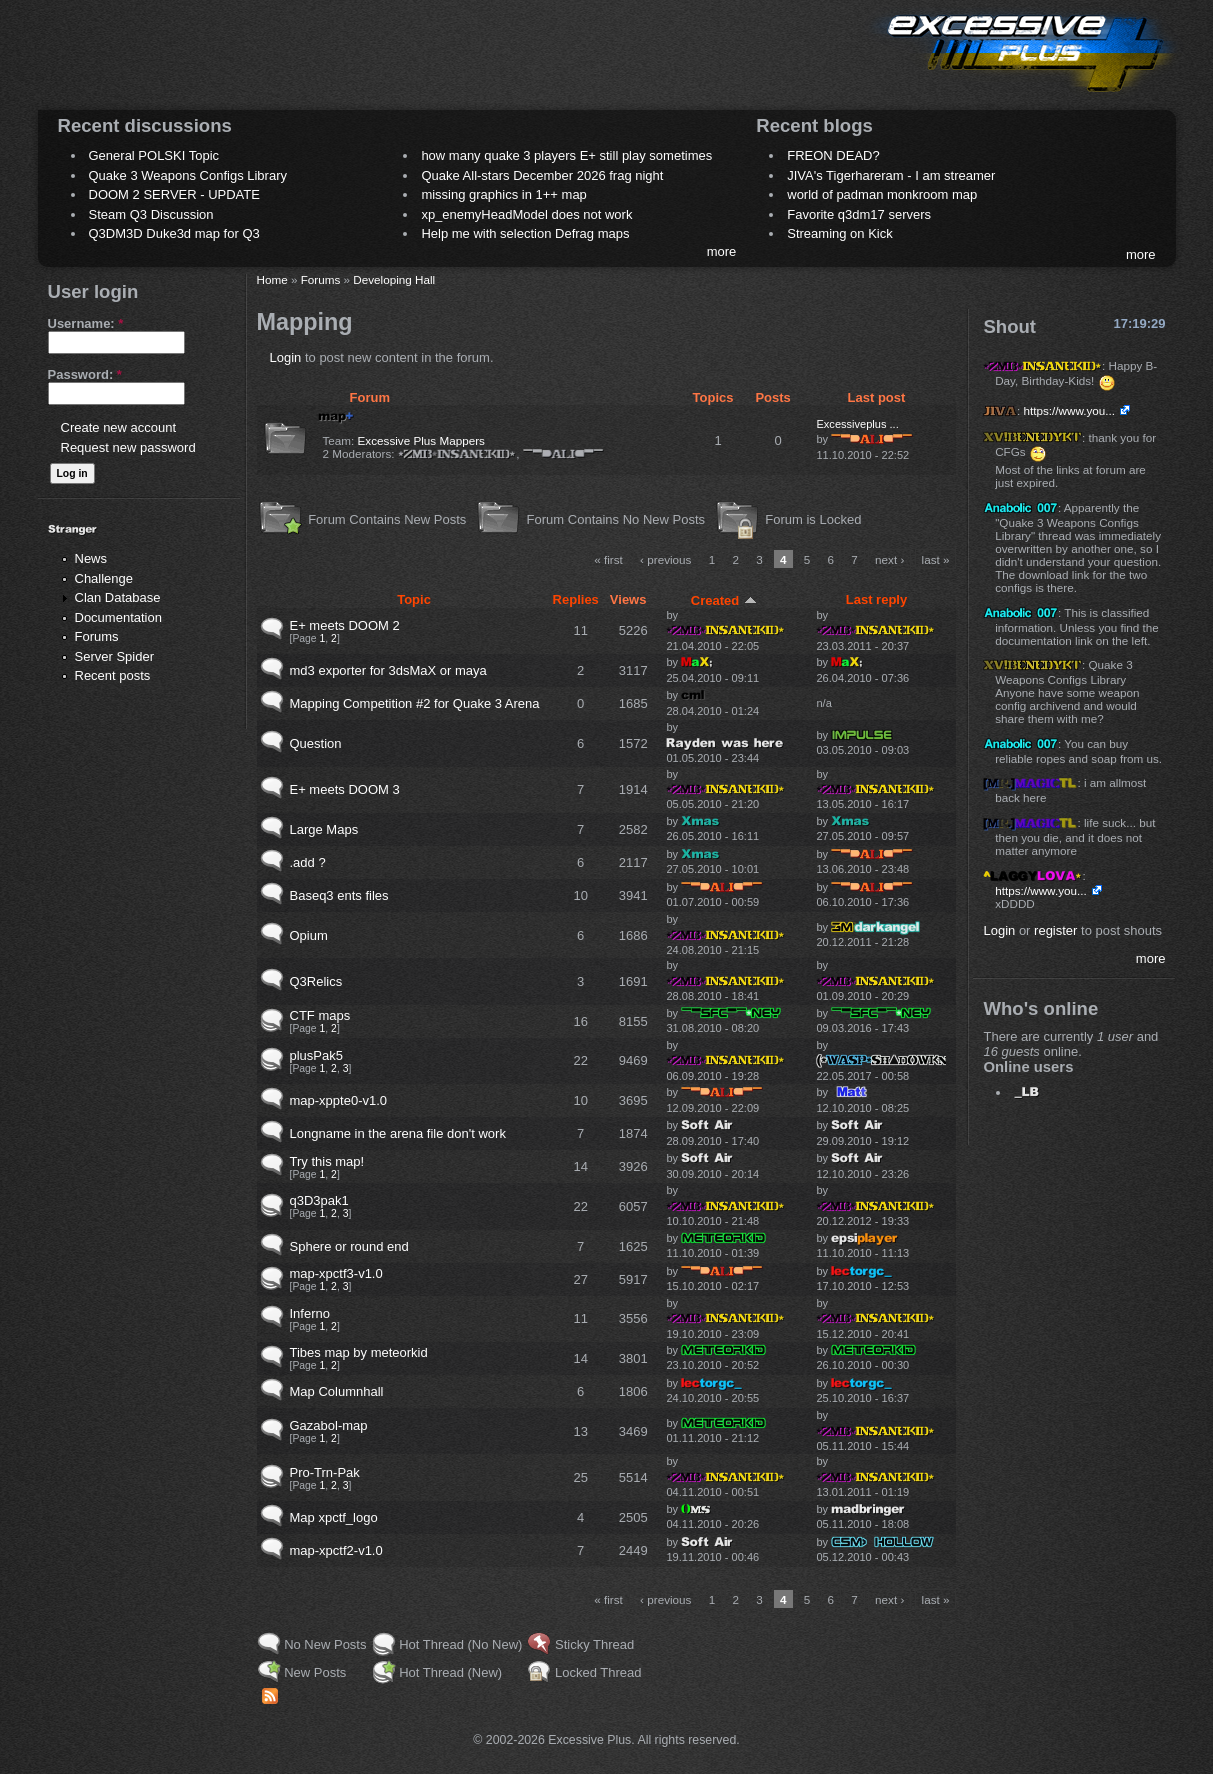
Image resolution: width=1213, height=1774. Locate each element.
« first (608, 559)
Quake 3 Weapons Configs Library (188, 175)
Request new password (128, 447)
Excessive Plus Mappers (421, 440)
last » (936, 559)
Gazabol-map (329, 1425)
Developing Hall (394, 279)
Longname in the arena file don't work (398, 1133)
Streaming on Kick (840, 233)
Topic (414, 599)
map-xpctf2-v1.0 (336, 1550)
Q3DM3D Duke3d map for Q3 (174, 233)
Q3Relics (316, 981)
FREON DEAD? (833, 155)
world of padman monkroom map (882, 194)
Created (724, 600)
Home (272, 279)
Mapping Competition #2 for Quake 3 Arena (415, 703)
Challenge (104, 578)
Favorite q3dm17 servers (859, 214)
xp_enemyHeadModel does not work (526, 214)
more (722, 251)
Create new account (119, 427)
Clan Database (118, 597)
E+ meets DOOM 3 (345, 789)
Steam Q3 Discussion (151, 214)
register (1055, 930)
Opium (309, 935)
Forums (97, 636)
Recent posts (113, 675)
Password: (85, 374)
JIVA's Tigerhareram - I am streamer (891, 175)
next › (889, 559)
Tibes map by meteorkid (359, 1352)
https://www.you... (1069, 410)
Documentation (118, 617)
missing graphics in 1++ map (503, 194)
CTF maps (320, 1015)
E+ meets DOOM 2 (345, 625)
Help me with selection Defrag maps (525, 233)
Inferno (310, 1313)
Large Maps (324, 829)
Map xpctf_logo (334, 1517)
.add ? (308, 862)
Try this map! (327, 1161)
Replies (576, 599)
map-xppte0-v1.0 (339, 1100)
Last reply (876, 599)
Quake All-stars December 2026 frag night (542, 175)
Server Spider (114, 656)
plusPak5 (316, 1055)
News (91, 558)
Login (286, 357)
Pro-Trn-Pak (325, 1472)
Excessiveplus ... (857, 424)
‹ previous (665, 559)
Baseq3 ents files (339, 895)
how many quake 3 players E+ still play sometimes (566, 155)
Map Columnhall (337, 1391)
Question (316, 743)
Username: (86, 323)
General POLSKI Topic (154, 155)
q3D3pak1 (319, 1200)
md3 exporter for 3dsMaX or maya (388, 670)
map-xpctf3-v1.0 (336, 1273)
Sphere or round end (349, 1246)
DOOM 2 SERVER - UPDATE (174, 194)
